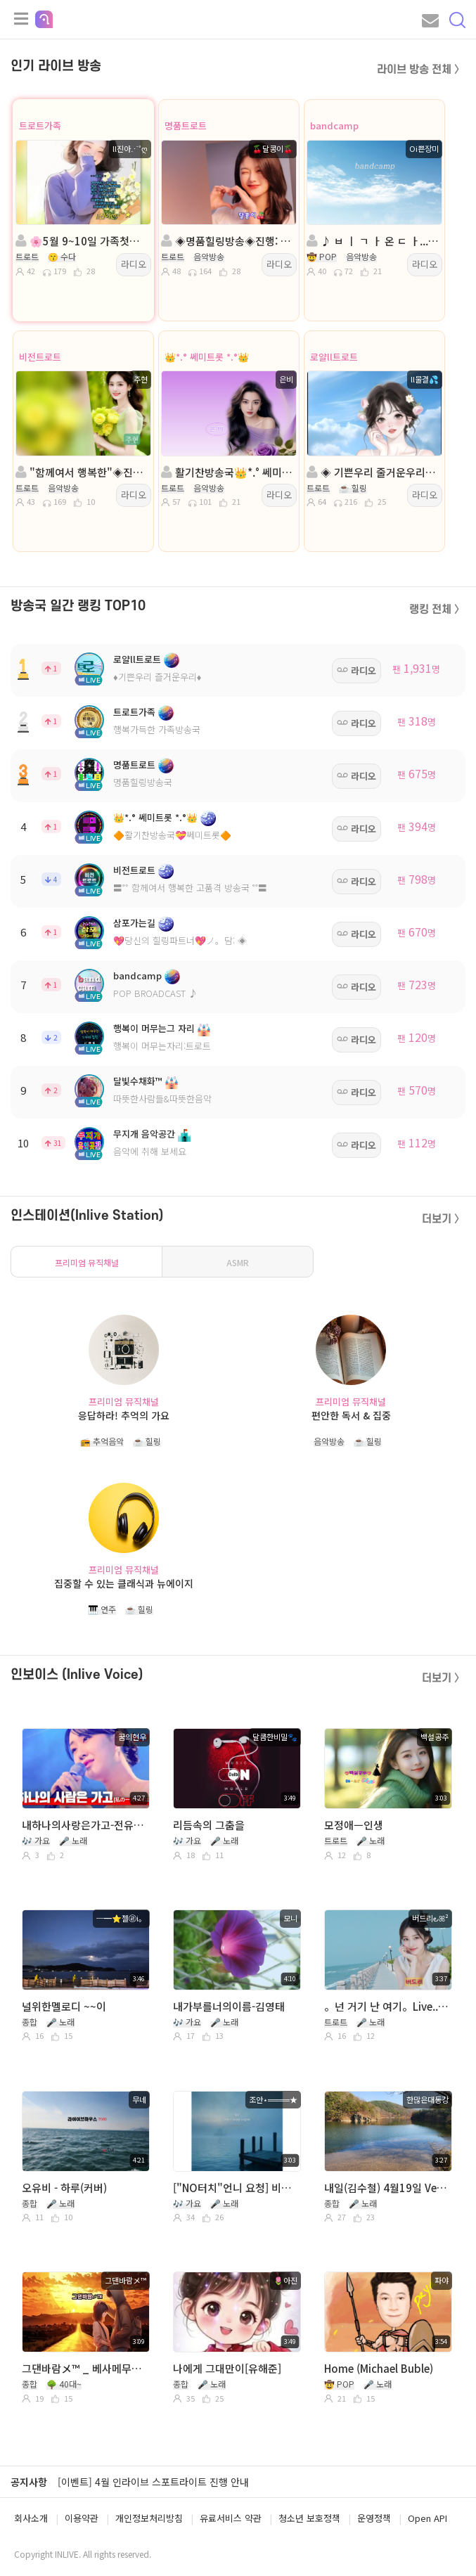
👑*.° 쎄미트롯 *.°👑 (207, 356)
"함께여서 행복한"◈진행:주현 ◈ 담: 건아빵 (81, 472)
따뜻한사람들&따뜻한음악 (162, 1098)
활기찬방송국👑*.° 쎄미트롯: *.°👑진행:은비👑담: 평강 (227, 472)
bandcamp (334, 125)
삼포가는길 (134, 922)
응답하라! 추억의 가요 (123, 1415)
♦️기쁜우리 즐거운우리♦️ (157, 676)
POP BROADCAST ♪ (155, 993)
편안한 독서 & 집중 (351, 1415)
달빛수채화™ (137, 1081)
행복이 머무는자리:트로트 (162, 1045)
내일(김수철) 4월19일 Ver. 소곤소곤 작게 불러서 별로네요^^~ (386, 2187)
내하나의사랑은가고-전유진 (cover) (84, 1824)
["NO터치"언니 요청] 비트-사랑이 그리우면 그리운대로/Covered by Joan (235, 2187)
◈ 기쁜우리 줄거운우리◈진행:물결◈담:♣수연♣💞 (373, 472)
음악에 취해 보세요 (149, 1151)
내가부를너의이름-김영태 (229, 2006)
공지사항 (29, 2482)
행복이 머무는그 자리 (154, 1028)
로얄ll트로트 (334, 356)
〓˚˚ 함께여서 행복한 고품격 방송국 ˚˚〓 (190, 887)
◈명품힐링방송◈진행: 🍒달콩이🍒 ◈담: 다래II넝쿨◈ (227, 240)
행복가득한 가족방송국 (156, 729)
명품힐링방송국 (142, 782)
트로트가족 (40, 125)
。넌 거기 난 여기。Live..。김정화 (386, 2006)
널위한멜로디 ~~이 (64, 2006)
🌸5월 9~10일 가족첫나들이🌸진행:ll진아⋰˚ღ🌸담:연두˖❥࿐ (81, 240)
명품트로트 (186, 125)
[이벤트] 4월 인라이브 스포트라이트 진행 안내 (153, 2482)
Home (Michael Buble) (378, 2368)
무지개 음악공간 (144, 1133)
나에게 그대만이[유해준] (227, 2368)
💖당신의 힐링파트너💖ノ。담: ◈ (180, 940)
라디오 (133, 264)
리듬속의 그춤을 (209, 1824)
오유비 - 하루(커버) (64, 2187)
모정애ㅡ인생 (353, 1824)
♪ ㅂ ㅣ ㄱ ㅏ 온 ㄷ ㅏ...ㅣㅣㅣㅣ (373, 240)
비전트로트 (40, 356)
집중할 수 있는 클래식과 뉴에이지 (123, 1583)
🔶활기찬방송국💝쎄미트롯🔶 (172, 835)
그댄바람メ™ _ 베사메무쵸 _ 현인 (84, 2368)
